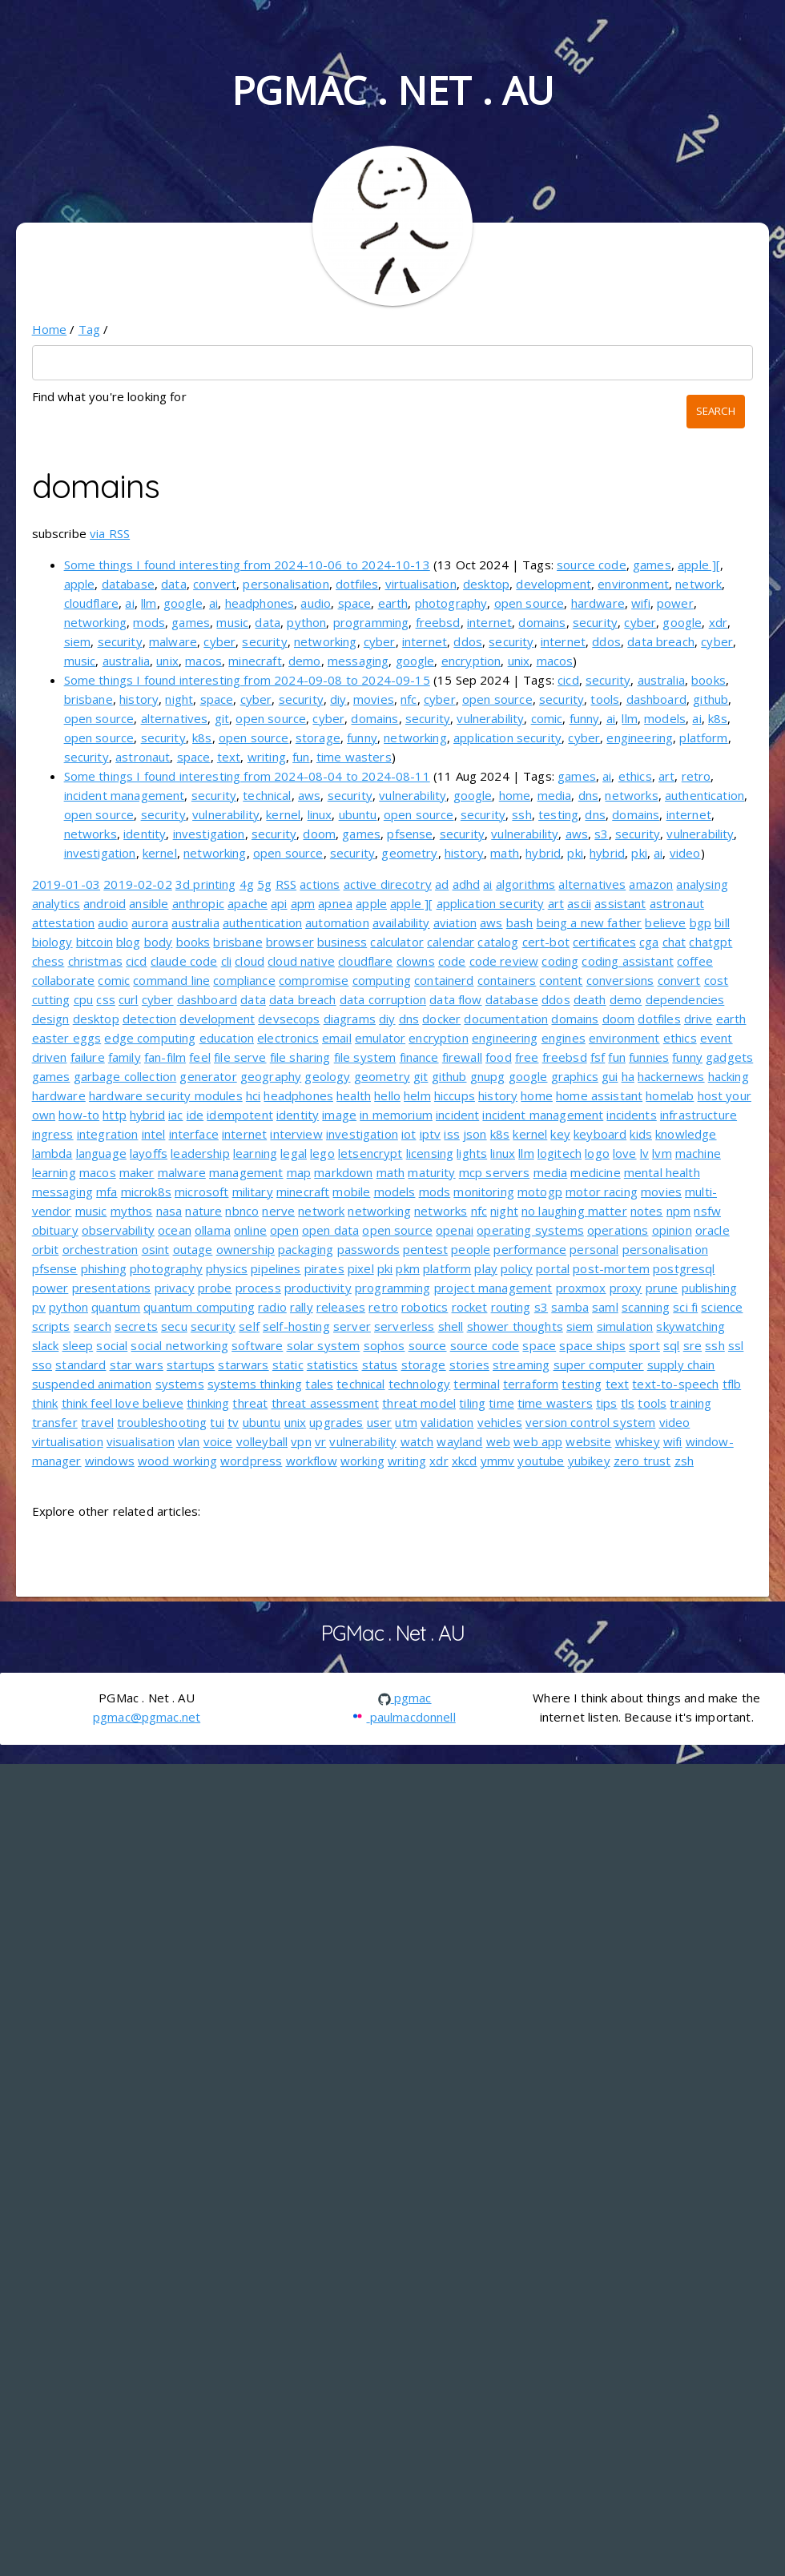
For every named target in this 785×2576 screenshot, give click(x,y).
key (560, 1134)
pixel (361, 1268)
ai (129, 603)
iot (408, 1134)
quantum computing (199, 1307)
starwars (243, 1364)
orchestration (100, 1249)
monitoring (483, 1192)
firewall (462, 1057)
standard (80, 1364)
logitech (559, 1153)
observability (118, 1230)
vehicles (499, 1422)
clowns (416, 961)
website (588, 1441)
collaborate (63, 980)
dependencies (685, 999)
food (498, 1057)
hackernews (671, 1076)
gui (610, 1076)
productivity (318, 1288)
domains (542, 622)
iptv (430, 1134)
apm (303, 903)
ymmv (498, 1461)
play (485, 1268)
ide (195, 1115)
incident (457, 1115)
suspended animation (92, 1384)
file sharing (300, 1057)
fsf (597, 1057)
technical (267, 795)
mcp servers (494, 1172)
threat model (419, 1403)
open (284, 1230)
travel (97, 1422)
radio (272, 1307)
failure (87, 1057)
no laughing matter (574, 1211)
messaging (358, 661)
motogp (539, 1192)
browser (290, 942)
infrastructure (698, 1115)
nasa (169, 1211)
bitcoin (94, 942)
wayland (459, 1441)
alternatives (174, 718)
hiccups (454, 1095)
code (452, 961)
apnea (335, 903)
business (342, 942)
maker (137, 1172)
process (258, 1288)
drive (698, 1019)
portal (553, 1268)
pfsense (410, 834)
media (554, 795)
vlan (189, 1441)
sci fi (685, 1307)
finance (419, 1057)
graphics (574, 1076)
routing (511, 1307)
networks (631, 795)
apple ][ (699, 565)
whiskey (637, 1441)
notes (646, 1211)
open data (330, 1230)
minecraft (254, 661)
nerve (278, 1211)
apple (79, 584)
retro (696, 776)
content (560, 980)
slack (45, 1345)
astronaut (142, 757)
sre (692, 1345)
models (665, 718)
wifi (640, 603)
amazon (651, 884)
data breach (660, 641)
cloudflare (91, 603)
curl (129, 999)
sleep (78, 1345)
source (428, 1345)
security (595, 622)
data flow (455, 999)
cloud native (301, 961)
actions (320, 884)
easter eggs (67, 1038)
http (115, 1115)
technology (419, 1384)
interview (296, 1134)
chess (48, 961)
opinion (672, 1230)
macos (203, 661)
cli (226, 961)
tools (604, 699)
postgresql (684, 1268)
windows (110, 1461)
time (501, 1403)
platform (703, 737)
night (179, 699)
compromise (314, 980)
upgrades (336, 1422)
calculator (397, 942)
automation (337, 922)
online (250, 1230)
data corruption (383, 999)
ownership (245, 1249)
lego (322, 1153)
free (527, 1057)
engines (563, 1038)
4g (247, 884)
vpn (301, 1441)
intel (154, 1134)
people (470, 1249)
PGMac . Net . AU (392, 90)
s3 (601, 834)
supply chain (681, 1364)
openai (454, 1230)
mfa (106, 1192)
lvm (661, 1153)
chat (674, 942)
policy (517, 1268)
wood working (177, 1461)
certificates (604, 942)
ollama (213, 1230)
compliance (244, 980)
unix (167, 661)
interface (194, 1134)
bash (519, 922)
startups (191, 1364)
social (111, 1345)
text (229, 757)
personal (594, 1249)
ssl (735, 1345)
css (105, 999)
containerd (444, 980)
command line (171, 980)
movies (373, 699)
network (698, 584)
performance (529, 1249)
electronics (288, 1038)
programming (371, 622)
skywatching (690, 1326)
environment (633, 584)
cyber (640, 622)
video (685, 853)
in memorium (396, 1115)
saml (605, 1307)
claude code (184, 961)
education (226, 1038)
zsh (684, 1461)
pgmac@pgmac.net (146, 1717)
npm (678, 1211)
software (257, 1345)
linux (320, 814)
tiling (472, 1403)
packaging (305, 1249)
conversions (620, 980)
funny (585, 718)
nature (203, 1211)
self (249, 1326)
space (355, 603)
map (299, 1172)
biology (52, 942)
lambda (52, 1153)
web (498, 1441)
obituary (55, 1230)
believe (665, 922)
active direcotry (388, 884)
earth (393, 603)
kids (641, 1134)
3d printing (205, 884)
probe (215, 1288)
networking (95, 622)
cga (648, 942)
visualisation (141, 1441)
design (51, 1019)
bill (722, 922)
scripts (51, 1326)
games (652, 565)
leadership (200, 1153)
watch (417, 1441)
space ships (592, 1345)
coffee (695, 961)
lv (644, 1153)
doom (319, 834)
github (710, 699)
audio (315, 603)
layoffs (148, 1153)
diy (338, 699)
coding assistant (627, 961)
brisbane (88, 699)
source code (591, 565)
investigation (209, 834)
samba (570, 1307)
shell (451, 1326)
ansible (148, 903)
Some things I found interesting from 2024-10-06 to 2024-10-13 (247, 565)
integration (108, 1134)
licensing (429, 1153)
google (183, 603)
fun (300, 757)
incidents (631, 1115)
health (353, 1095)
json (475, 1134)
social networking (179, 1345)
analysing (701, 884)
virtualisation (421, 584)
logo (597, 1153)
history (139, 699)
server (352, 1326)
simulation (625, 1326)
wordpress (251, 1461)
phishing (104, 1268)
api (279, 903)
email (337, 1038)
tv (233, 1422)
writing (267, 757)
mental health (662, 1172)
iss (451, 1134)
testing (558, 814)
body (158, 942)
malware (173, 641)
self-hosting (296, 1326)
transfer (55, 1422)
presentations (111, 1288)
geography (270, 1076)
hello (387, 1095)
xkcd (464, 1461)
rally (301, 1307)
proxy (626, 1288)
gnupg (487, 1076)
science (722, 1307)
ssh (521, 814)
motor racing (602, 1192)
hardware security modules (166, 1095)
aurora (149, 922)
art (666, 776)
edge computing (149, 1038)
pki (574, 853)
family (124, 1057)
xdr (718, 622)
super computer (599, 1364)
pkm (407, 1268)
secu (174, 1326)
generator (207, 1076)
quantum (115, 1307)
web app (537, 1441)
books (708, 680)
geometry (409, 853)
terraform (530, 1384)
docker (441, 1019)
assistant (620, 903)
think (45, 1403)
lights (472, 1153)
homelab (670, 1095)
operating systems (530, 1230)
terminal (476, 1384)
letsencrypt (370, 1153)
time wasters (354, 757)
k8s (717, 718)
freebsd (438, 622)
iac (175, 1115)
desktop (486, 584)
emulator (380, 1038)
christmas (95, 961)
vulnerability (490, 718)
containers (507, 980)
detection (149, 1019)
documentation (506, 1019)
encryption (471, 661)
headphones (260, 603)
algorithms (526, 884)
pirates (324, 1268)
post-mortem (611, 1268)
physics (227, 1268)
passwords (368, 1249)
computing (381, 980)
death (590, 999)
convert (214, 584)
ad (442, 884)
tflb (732, 1384)
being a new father (589, 922)
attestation (63, 922)
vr (320, 1441)
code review (504, 961)
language (101, 1153)
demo (304, 661)
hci (253, 1095)
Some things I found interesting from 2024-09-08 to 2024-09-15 (247, 680)
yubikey (589, 1461)
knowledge (685, 1134)
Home (49, 329)
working (362, 1461)
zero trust (642, 1461)
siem (77, 641)
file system (365, 1057)
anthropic (198, 903)
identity (144, 834)
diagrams (350, 1019)
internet (489, 622)
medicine (595, 1172)
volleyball (262, 1441)
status (380, 1364)
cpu (83, 999)
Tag (89, 329)
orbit (45, 1249)
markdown (343, 1172)
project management (493, 1288)
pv (39, 1307)
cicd (568, 680)
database (128, 584)
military (252, 1192)
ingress (53, 1134)
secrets (136, 1326)
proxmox (581, 1288)
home (515, 795)
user (379, 1422)
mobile (351, 1192)
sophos (384, 1345)
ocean (174, 1230)
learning (255, 1153)
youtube (540, 1461)
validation (447, 1422)
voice (218, 1441)
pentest (425, 1249)
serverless (404, 1326)
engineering (639, 737)
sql (671, 1345)
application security (507, 737)
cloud (249, 961)
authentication (704, 795)
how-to (78, 1115)
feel (200, 1057)
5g (264, 884)
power (675, 603)
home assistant (599, 1095)
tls (627, 1403)
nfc (409, 699)
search (92, 1326)
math (504, 853)
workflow (311, 1461)
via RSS (110, 533)
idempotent (240, 1115)
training (690, 1403)
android (104, 903)
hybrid (543, 853)
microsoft (201, 1192)
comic (547, 718)
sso (42, 1364)
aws (309, 795)
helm (417, 1095)
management (246, 1172)
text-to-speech (675, 1384)
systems (179, 1384)
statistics (333, 1364)
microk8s (146, 1192)
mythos (132, 1211)
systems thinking (254, 1384)
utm (406, 1422)
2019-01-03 (66, 884)
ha (628, 1076)
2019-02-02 (137, 884)
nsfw (707, 1211)
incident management (124, 795)
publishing (710, 1288)
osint (156, 1249)
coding (559, 961)
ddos (467, 641)
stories (469, 1364)
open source (529, 603)
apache (247, 903)
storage (318, 737)
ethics (635, 776)
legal (293, 1153)
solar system (323, 1345)
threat (250, 1403)
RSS (286, 884)
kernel (283, 814)
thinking (208, 1403)
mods (149, 622)
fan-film (165, 1057)
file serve (240, 1057)
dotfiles (357, 584)
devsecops (289, 1019)
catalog (497, 942)
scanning (646, 1307)
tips (607, 1403)
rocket (470, 1307)
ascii (579, 903)
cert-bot (546, 942)
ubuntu (358, 814)
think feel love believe (122, 1403)
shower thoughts (515, 1326)
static (288, 1364)
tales (319, 1384)
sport (644, 1345)
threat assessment (326, 1403)
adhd (467, 884)
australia (126, 661)
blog (128, 942)
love (625, 1153)
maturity (431, 1172)
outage (193, 1249)
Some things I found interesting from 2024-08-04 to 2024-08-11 (247, 776)
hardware (598, 603)
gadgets (729, 1057)
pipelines (275, 1268)
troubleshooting (162, 1422)
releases (340, 1307)
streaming (521, 1364)
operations (618, 1230)
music (232, 622)
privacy (175, 1288)
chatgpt (710, 942)
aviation (455, 922)
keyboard (600, 1134)
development (553, 584)
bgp (700, 922)
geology (327, 1076)
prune (662, 1288)
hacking (728, 1076)
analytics (56, 903)
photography (451, 603)
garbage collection (125, 1076)
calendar (450, 942)
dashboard (656, 699)
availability (401, 922)
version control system (590, 1422)
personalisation (285, 584)
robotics (424, 1307)
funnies (649, 1057)
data (174, 584)
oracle (712, 1230)
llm (148, 603)
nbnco (242, 1211)
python (306, 622)
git (222, 718)
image (339, 1115)
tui (216, 1422)
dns (588, 795)
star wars (136, 1364)
